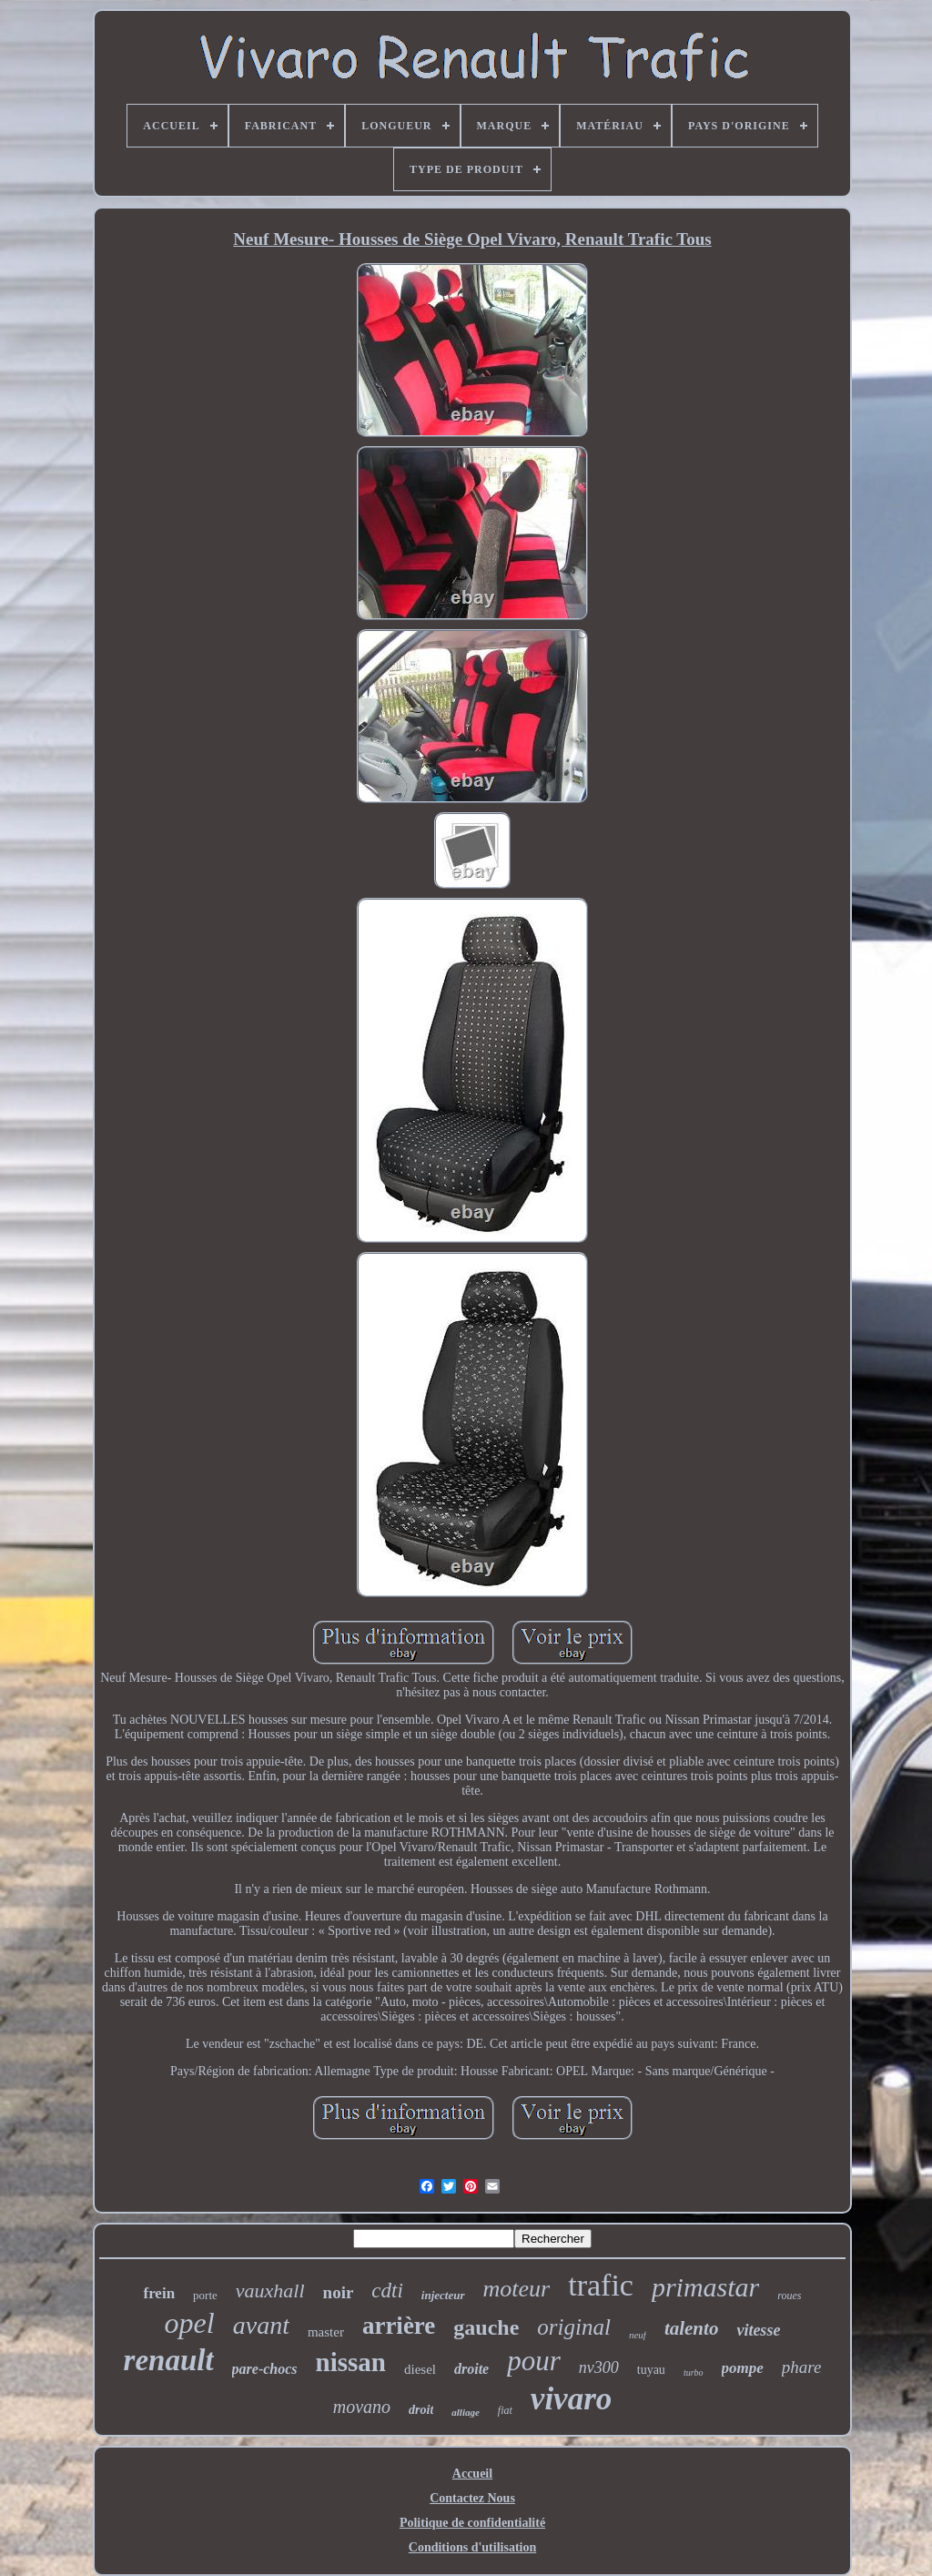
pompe (743, 2368)
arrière (398, 2325)
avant (261, 2325)
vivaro (571, 2399)
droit (421, 2410)
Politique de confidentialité (472, 2523)
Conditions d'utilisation (472, 2547)
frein (159, 2293)
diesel (420, 2369)
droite (471, 2369)
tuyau (651, 2370)
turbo (694, 2372)
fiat (505, 2410)
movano (361, 2407)
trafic (600, 2285)
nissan (351, 2362)
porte (205, 2295)
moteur (517, 2289)
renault (169, 2360)
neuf (637, 2334)
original (574, 2327)
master (326, 2332)
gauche (486, 2327)
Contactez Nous (472, 2498)
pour (534, 2361)
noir (338, 2292)
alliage (465, 2412)
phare (802, 2367)
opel (190, 2322)
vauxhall (270, 2290)
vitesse (758, 2330)
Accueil (472, 2473)
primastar (705, 2287)
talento (691, 2328)
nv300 (599, 2367)
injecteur (443, 2295)
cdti (387, 2290)
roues (789, 2295)
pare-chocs (265, 2369)
